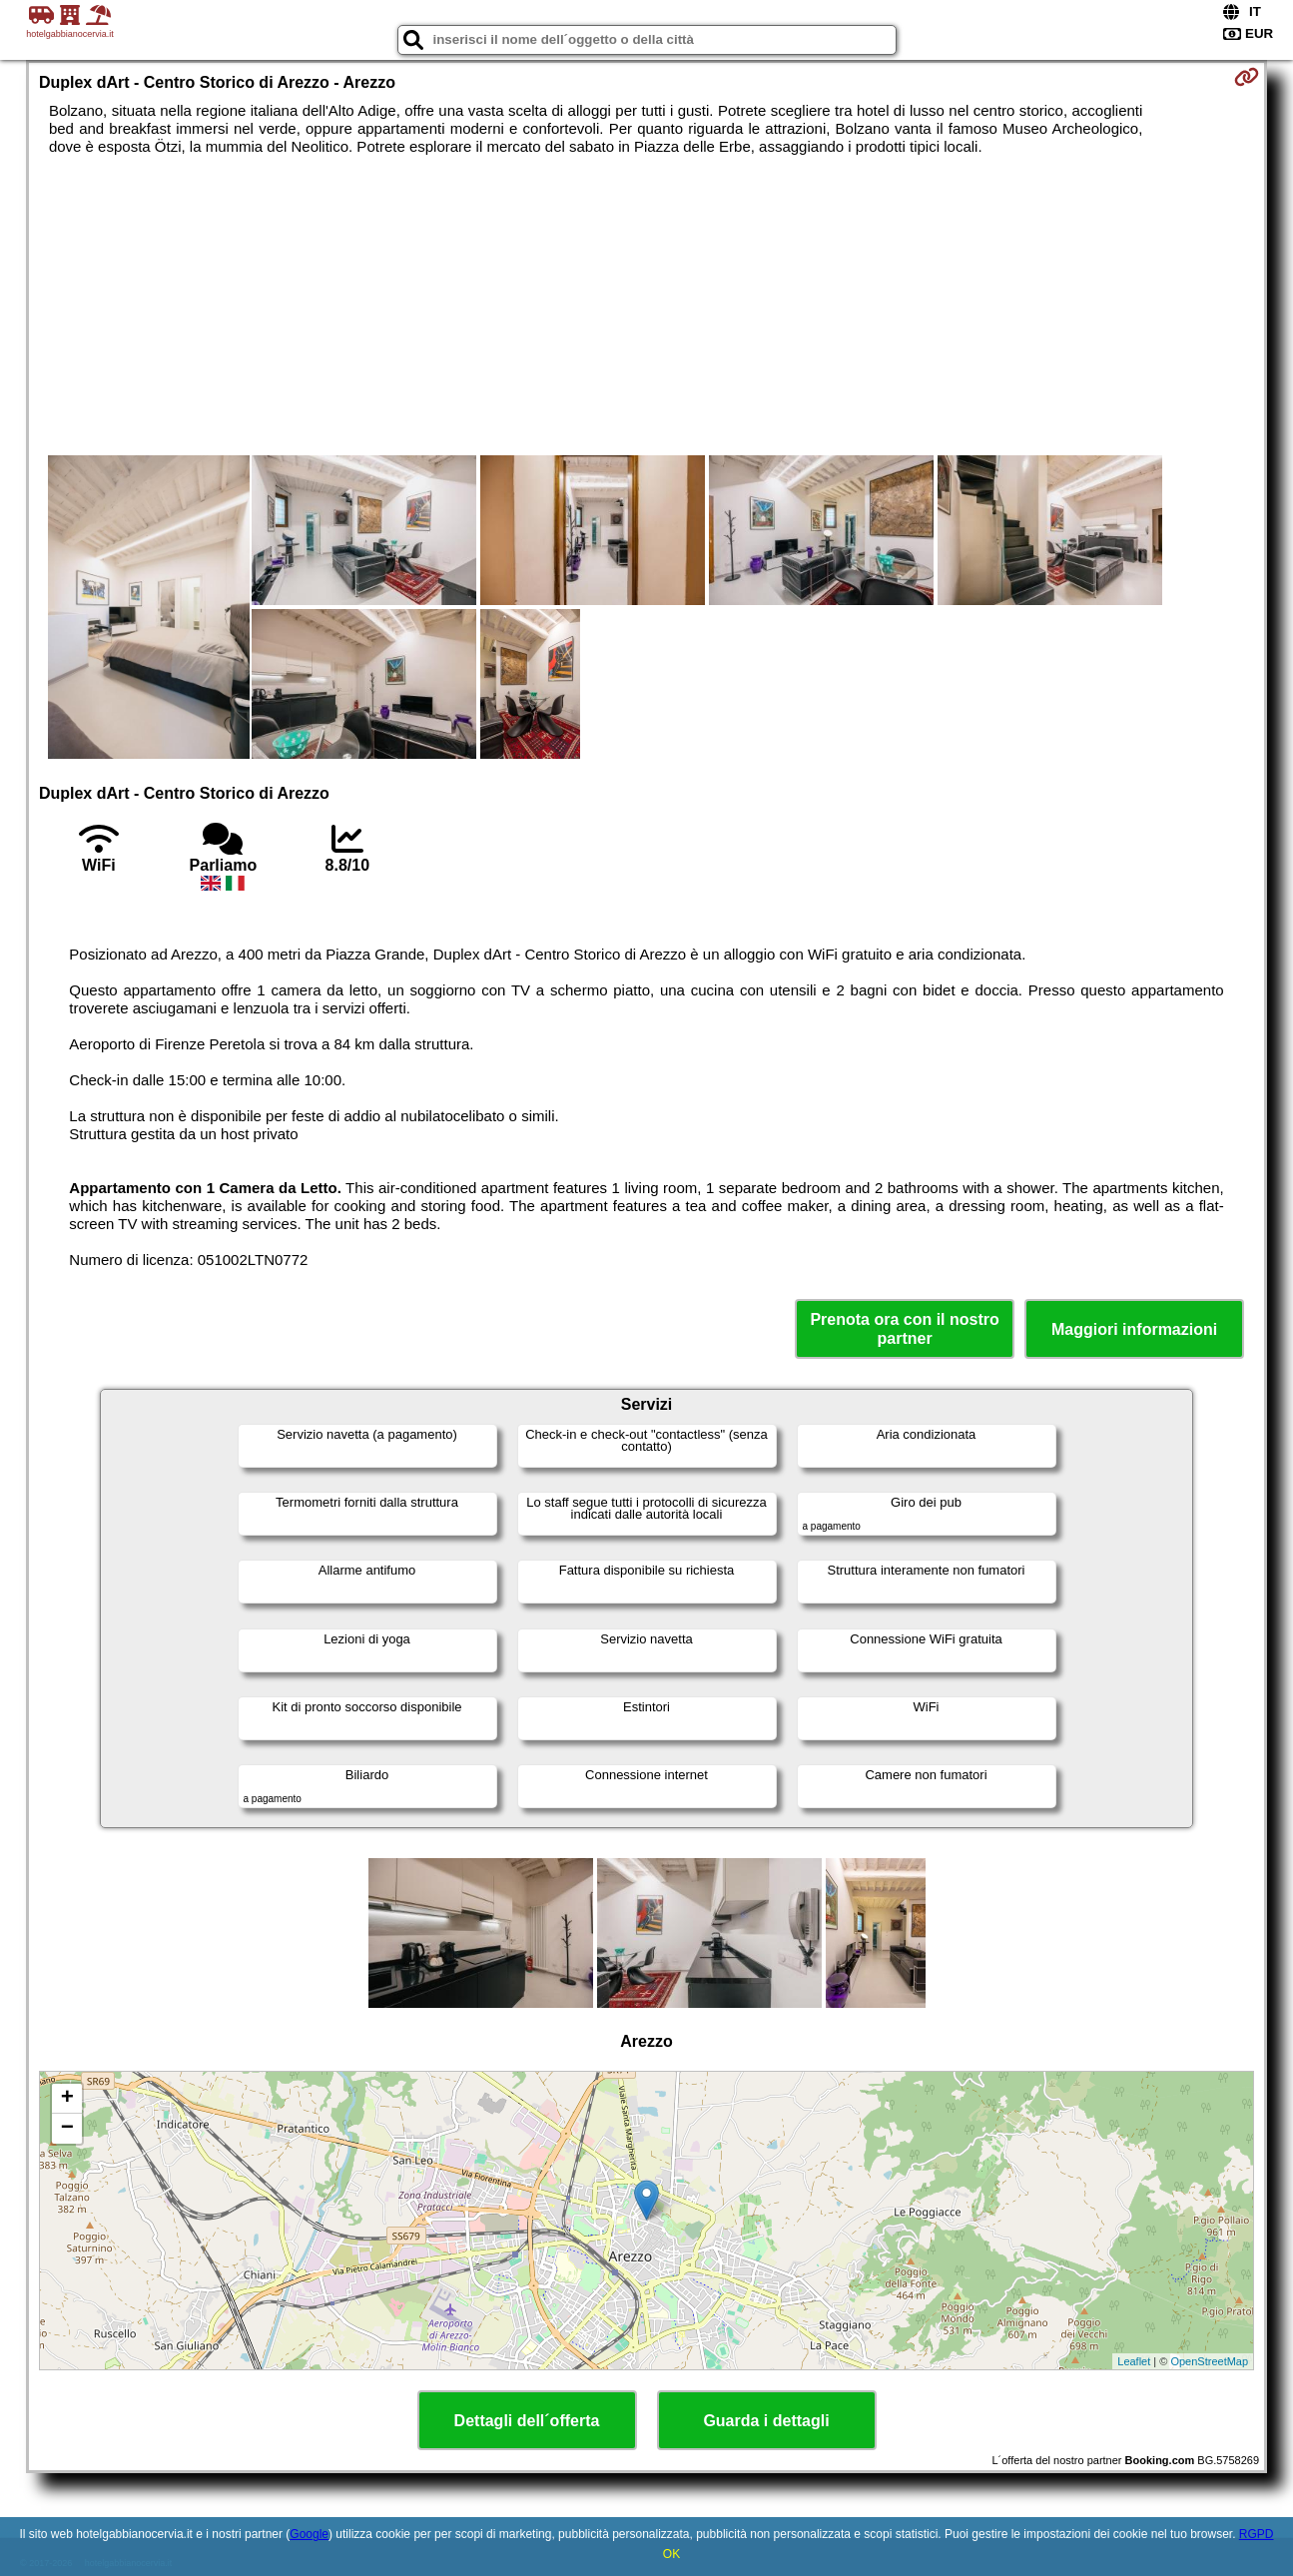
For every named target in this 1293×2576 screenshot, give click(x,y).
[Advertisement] (647, 305)
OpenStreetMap (1209, 2361)
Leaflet (1133, 2361)
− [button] (67, 2129)
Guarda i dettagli (766, 2420)
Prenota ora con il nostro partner (904, 1329)
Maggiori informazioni (1134, 1329)
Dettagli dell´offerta (527, 2420)
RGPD (1256, 2534)
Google (309, 2534)
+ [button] (67, 2099)
